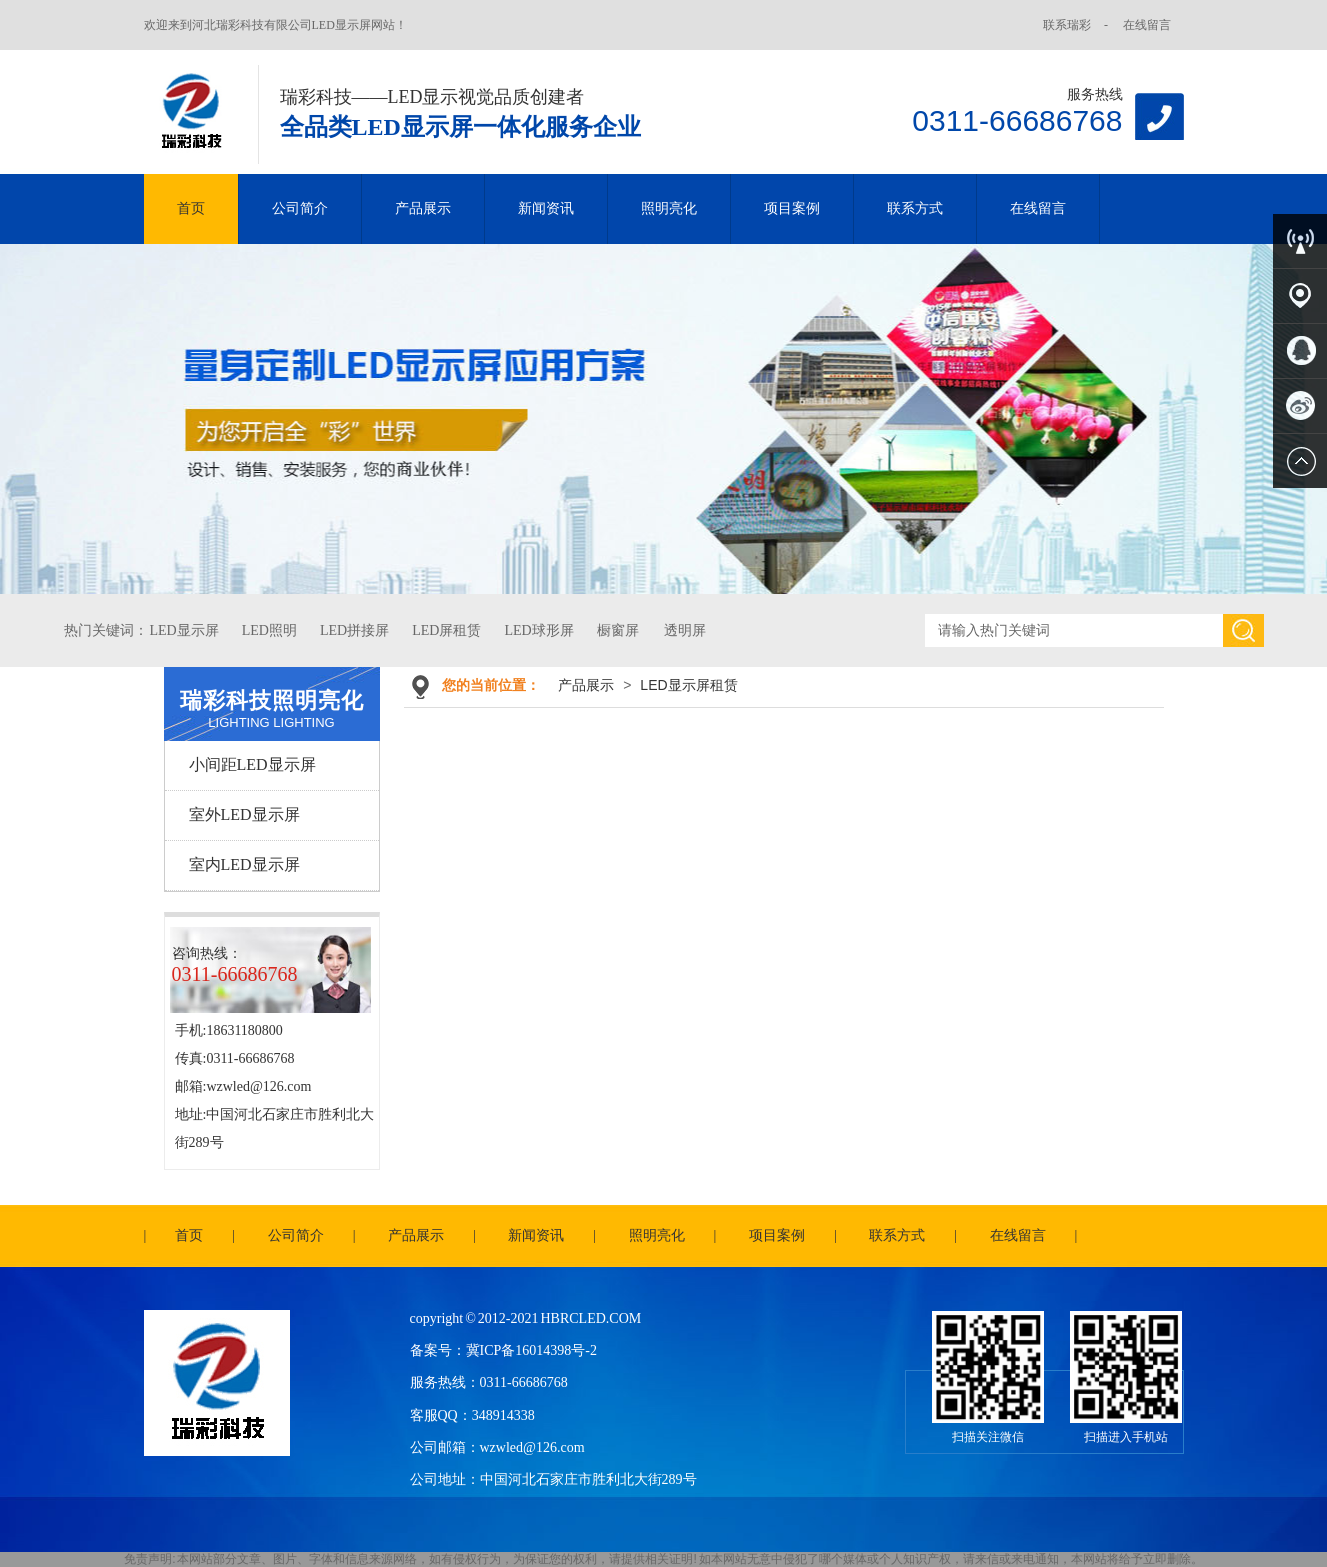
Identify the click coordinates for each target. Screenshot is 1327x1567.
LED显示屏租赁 (688, 685)
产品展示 (423, 208)
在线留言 (1147, 25)
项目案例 (792, 208)
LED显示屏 (184, 630)
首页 (191, 208)
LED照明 (269, 630)
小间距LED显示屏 (252, 764)
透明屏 (685, 630)
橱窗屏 (618, 630)
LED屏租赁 (446, 630)
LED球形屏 (538, 630)
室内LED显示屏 (244, 864)
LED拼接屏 (354, 630)
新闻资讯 (546, 208)
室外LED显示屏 (244, 814)
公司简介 (300, 208)
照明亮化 (669, 208)
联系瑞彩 (1067, 25)
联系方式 (915, 208)
